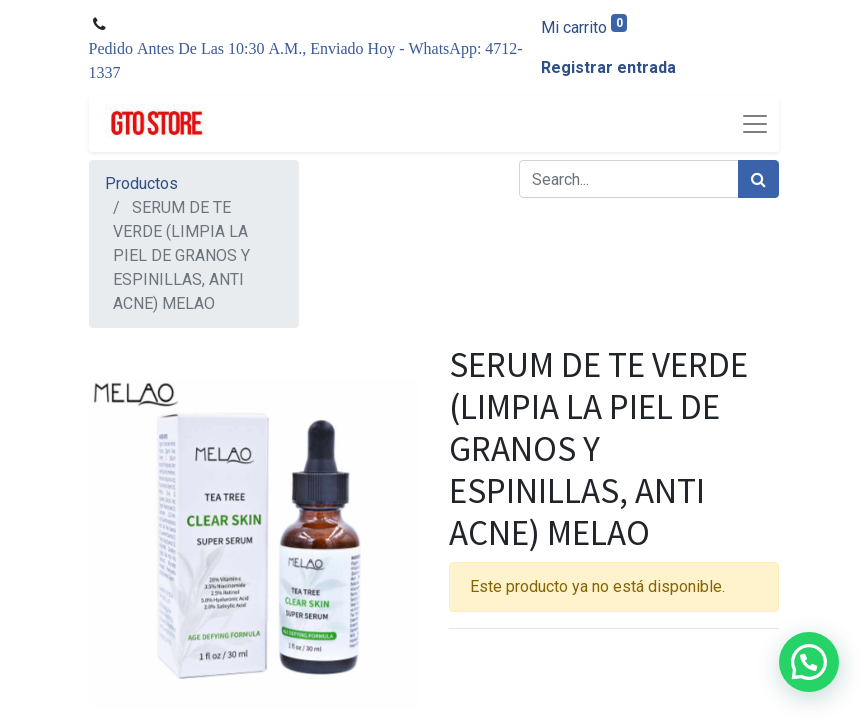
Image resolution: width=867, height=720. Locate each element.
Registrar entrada (608, 67)
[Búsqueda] (758, 179)
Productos (141, 183)
